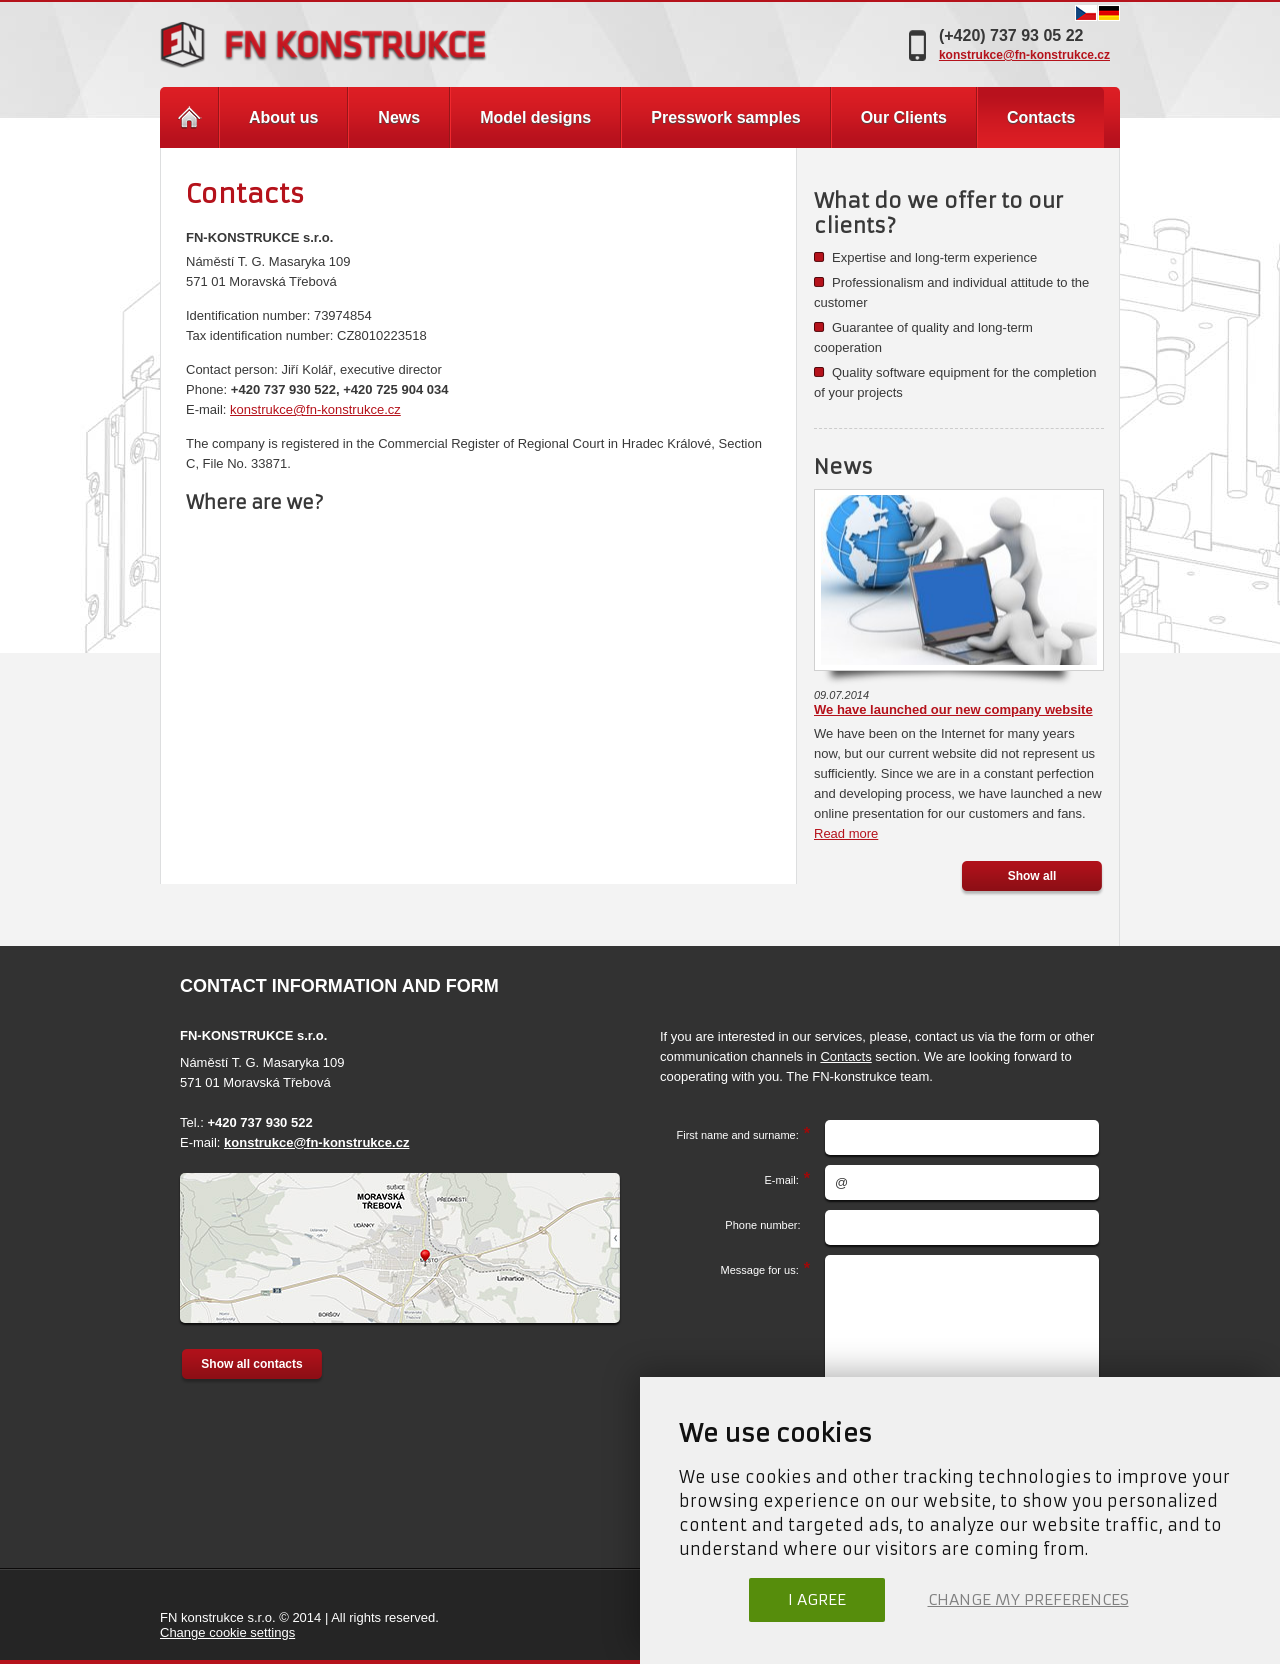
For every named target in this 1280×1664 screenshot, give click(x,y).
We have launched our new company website (953, 709)
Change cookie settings (227, 1632)
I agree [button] (817, 1599)
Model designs (535, 117)
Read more (846, 833)
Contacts (845, 1056)
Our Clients (904, 117)
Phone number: (767, 1225)
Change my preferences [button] (1028, 1599)
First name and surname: (737, 1135)
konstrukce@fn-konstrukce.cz (1024, 55)
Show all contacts (251, 1364)
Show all (1032, 876)
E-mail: (782, 1180)
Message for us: (760, 1270)
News (399, 117)
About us (283, 117)
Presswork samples (725, 117)
